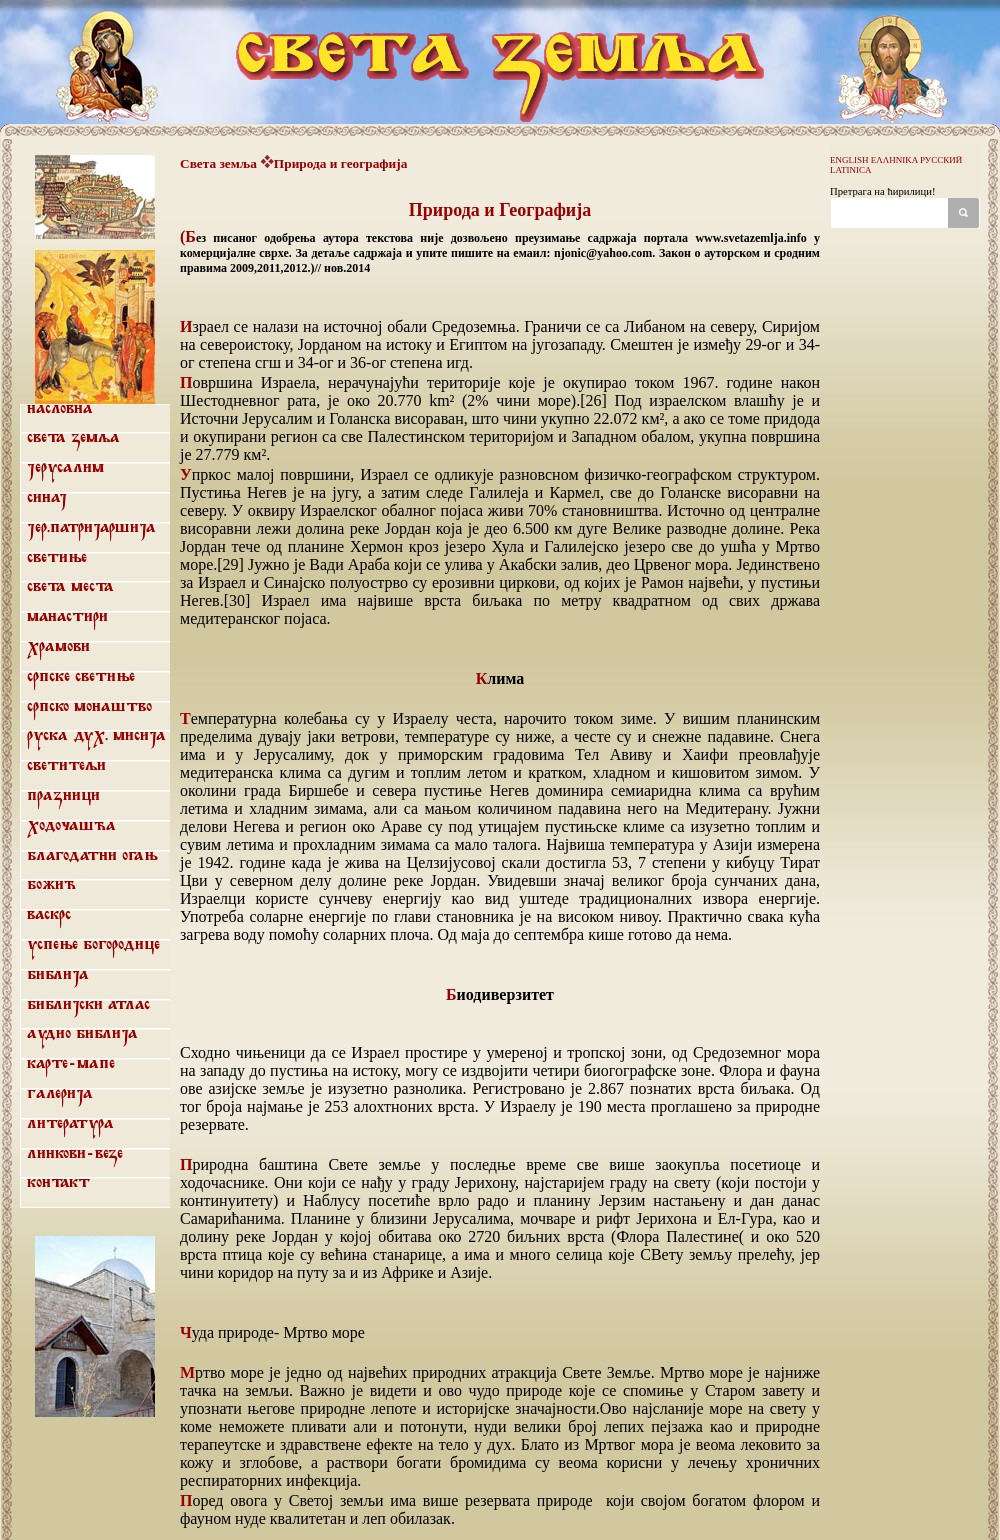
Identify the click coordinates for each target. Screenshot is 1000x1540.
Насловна (60, 409)
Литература (70, 1124)
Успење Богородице (93, 945)
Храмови (58, 647)
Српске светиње (81, 677)
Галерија (60, 1094)
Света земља (73, 438)
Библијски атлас (88, 1005)
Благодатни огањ (92, 856)
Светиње (57, 558)
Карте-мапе (71, 1064)
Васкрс (49, 915)
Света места (70, 587)
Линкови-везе (75, 1154)
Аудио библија (82, 1034)
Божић (51, 885)
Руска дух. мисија (96, 736)
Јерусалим (65, 468)
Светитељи (66, 766)
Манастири (67, 617)
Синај (46, 498)
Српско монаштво (89, 707)
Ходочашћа (71, 826)
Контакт (58, 1183)
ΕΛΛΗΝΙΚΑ (894, 160)
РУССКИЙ (941, 160)
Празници (63, 796)
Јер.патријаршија (91, 528)
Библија (58, 975)
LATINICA (851, 170)
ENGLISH (849, 160)
